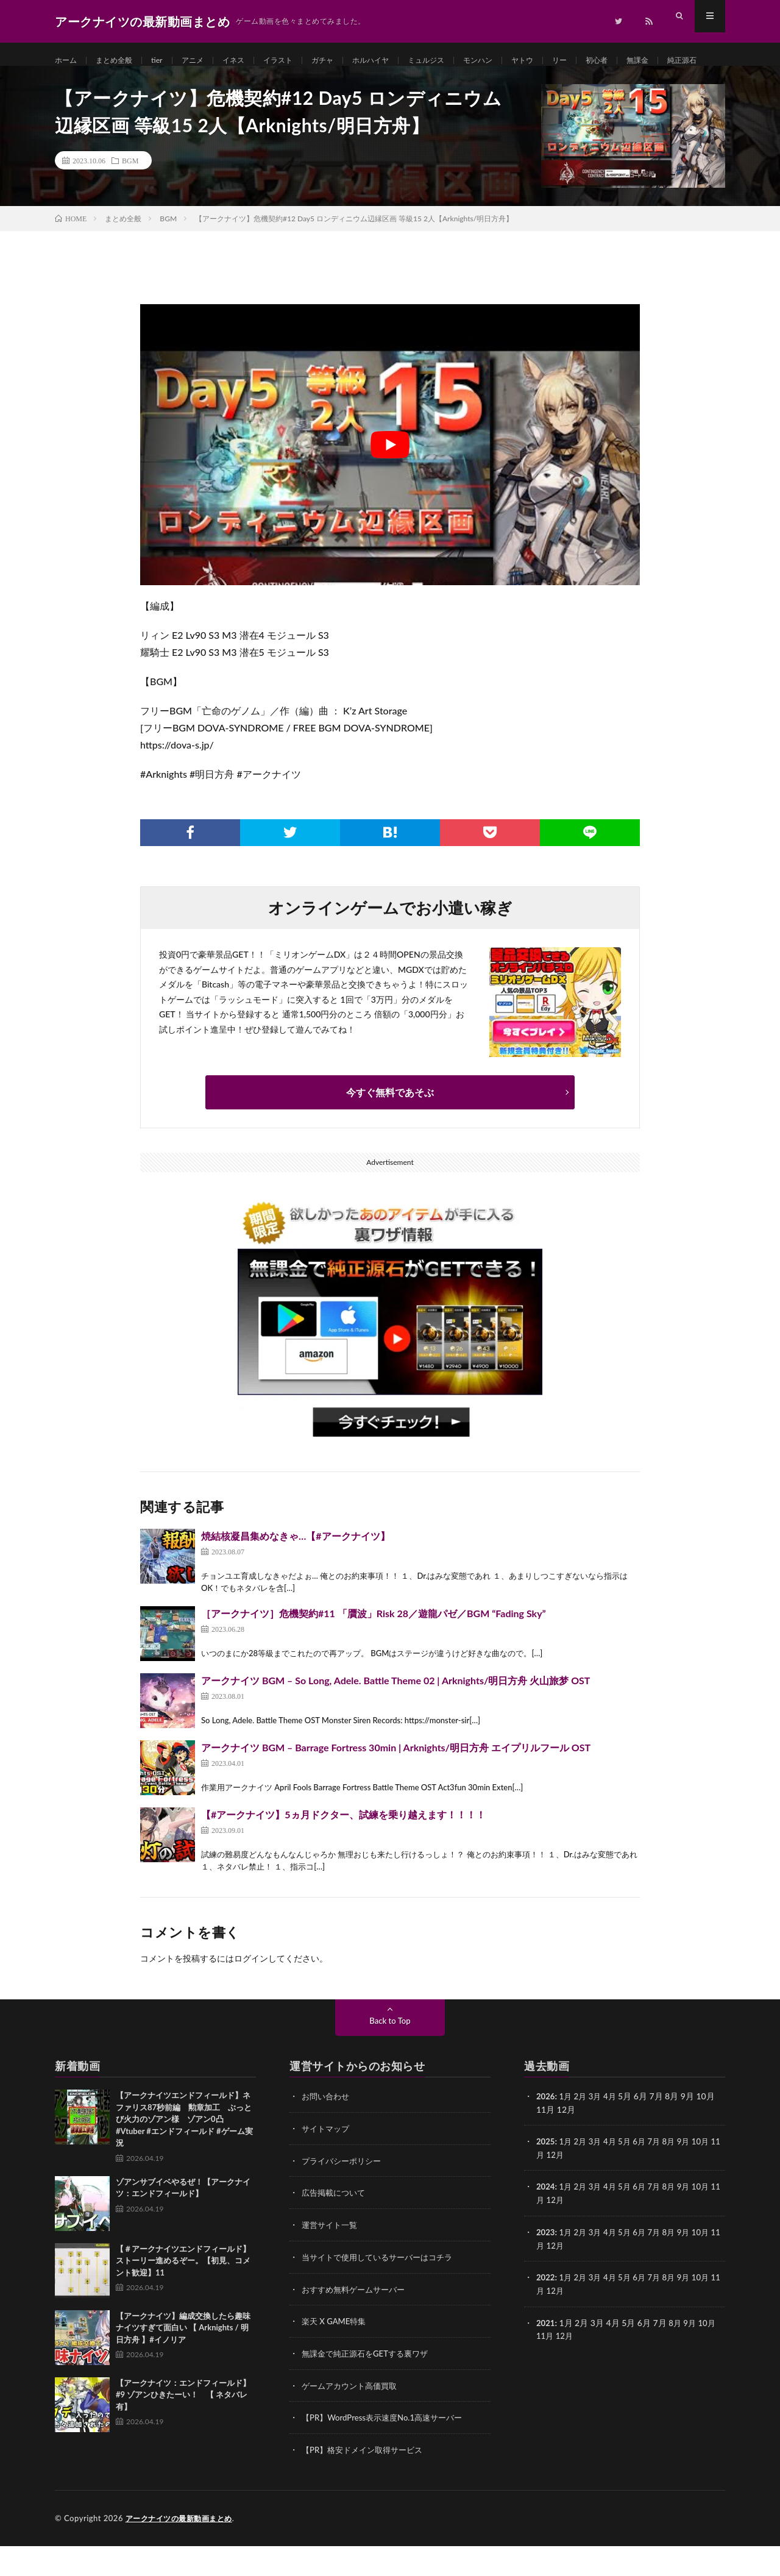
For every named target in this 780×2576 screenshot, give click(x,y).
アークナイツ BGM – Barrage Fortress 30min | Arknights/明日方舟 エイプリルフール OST (395, 1783)
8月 (676, 2176)
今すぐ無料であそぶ (390, 1128)
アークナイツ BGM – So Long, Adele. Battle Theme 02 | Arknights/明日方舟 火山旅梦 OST (395, 1716)
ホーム (67, 60)
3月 (598, 2132)
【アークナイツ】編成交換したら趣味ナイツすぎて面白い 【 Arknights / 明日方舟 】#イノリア (183, 2363)
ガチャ (347, 60)
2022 (546, 2310)
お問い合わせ (327, 2132)
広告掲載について (336, 2227)
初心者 (648, 60)
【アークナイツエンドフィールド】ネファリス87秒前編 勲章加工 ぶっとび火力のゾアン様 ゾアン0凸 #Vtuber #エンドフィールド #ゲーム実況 (184, 2154)
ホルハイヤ (400, 60)
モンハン (519, 60)
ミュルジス (462, 60)
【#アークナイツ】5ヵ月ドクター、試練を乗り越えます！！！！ (343, 1850)
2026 (546, 2132)
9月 (692, 2176)
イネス (250, 60)
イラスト (299, 60)
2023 (546, 2265)
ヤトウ (568, 60)
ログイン (251, 1994)
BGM (130, 196)
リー (608, 60)
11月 (545, 2189)
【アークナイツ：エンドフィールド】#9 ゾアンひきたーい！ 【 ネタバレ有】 (183, 2430)
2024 (546, 2221)
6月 (645, 2176)
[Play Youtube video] (390, 480)
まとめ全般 (120, 60)
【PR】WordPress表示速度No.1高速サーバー (387, 2449)
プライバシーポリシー (344, 2195)
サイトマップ (327, 2163)
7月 (661, 2176)
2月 (582, 2132)
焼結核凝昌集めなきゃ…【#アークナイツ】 (295, 1572)
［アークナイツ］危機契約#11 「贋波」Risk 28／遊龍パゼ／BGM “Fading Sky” (373, 1649)
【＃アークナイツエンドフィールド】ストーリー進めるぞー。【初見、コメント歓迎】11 (183, 2296)
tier (167, 60)
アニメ (205, 60)
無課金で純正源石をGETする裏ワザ (370, 2385)
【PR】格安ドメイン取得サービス (366, 2480)
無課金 (693, 60)
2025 (546, 2176)
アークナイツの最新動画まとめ (183, 2548)
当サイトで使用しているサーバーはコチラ (383, 2290)
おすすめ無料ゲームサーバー (357, 2322)
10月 (710, 2176)
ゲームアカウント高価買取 (353, 2417)
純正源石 (82, 83)
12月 (566, 2189)
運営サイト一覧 (331, 2259)
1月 (567, 2132)
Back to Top (390, 2056)
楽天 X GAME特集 (336, 2354)
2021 (546, 2354)
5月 (629, 2176)
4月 (614, 2132)
